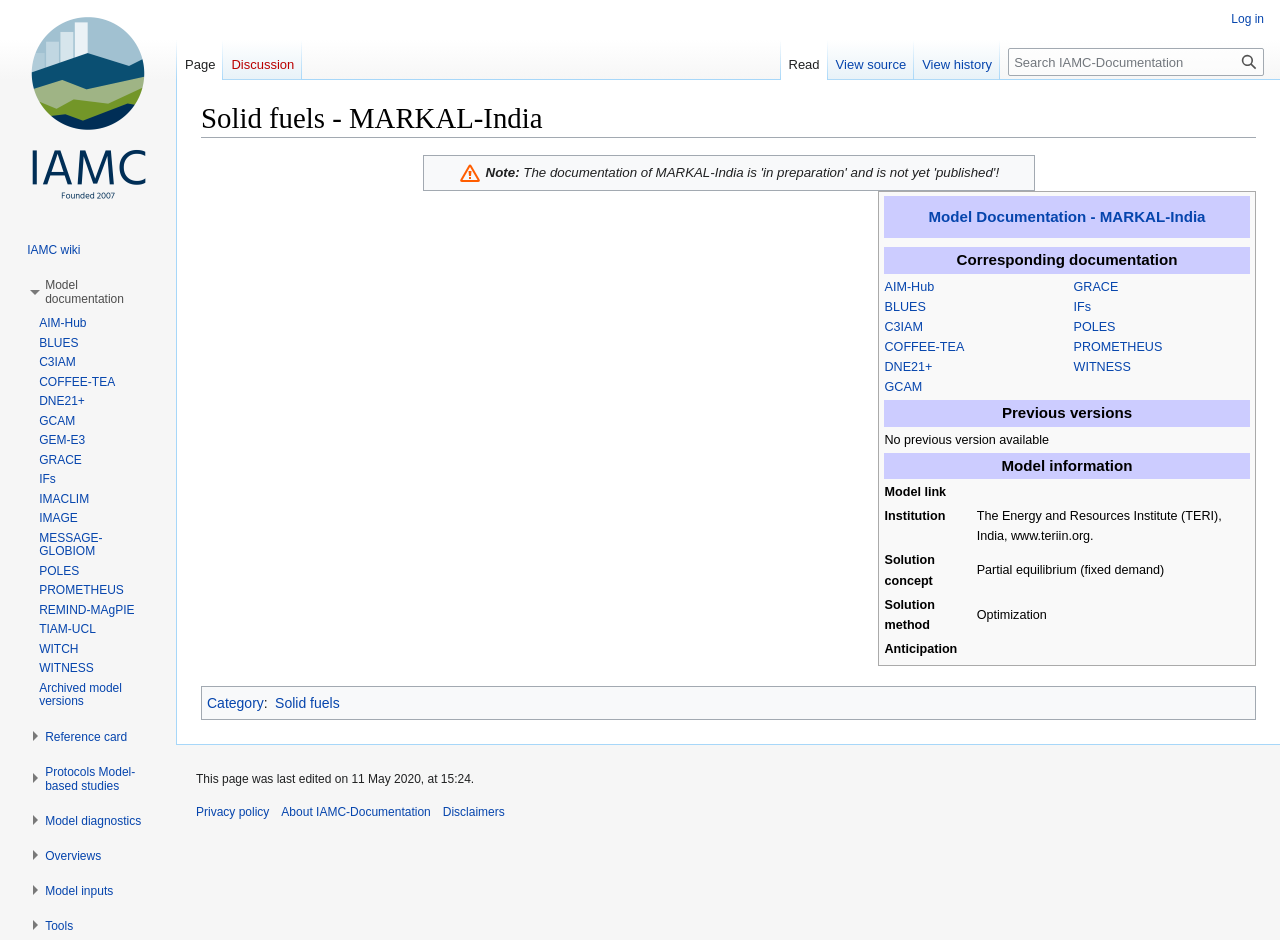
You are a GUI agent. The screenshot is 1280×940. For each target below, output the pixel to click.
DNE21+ (909, 367)
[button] (84, 292)
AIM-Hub (910, 287)
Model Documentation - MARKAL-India (1067, 216)
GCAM (904, 387)
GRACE (1096, 287)
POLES (1095, 327)
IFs (1083, 307)
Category (235, 703)
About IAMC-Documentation (355, 812)
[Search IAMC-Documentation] (1136, 62)
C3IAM (904, 327)
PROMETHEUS (1118, 347)
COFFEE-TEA (925, 347)
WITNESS (1102, 367)
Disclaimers (474, 812)
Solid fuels (307, 703)
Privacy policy (232, 812)
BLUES (905, 307)
